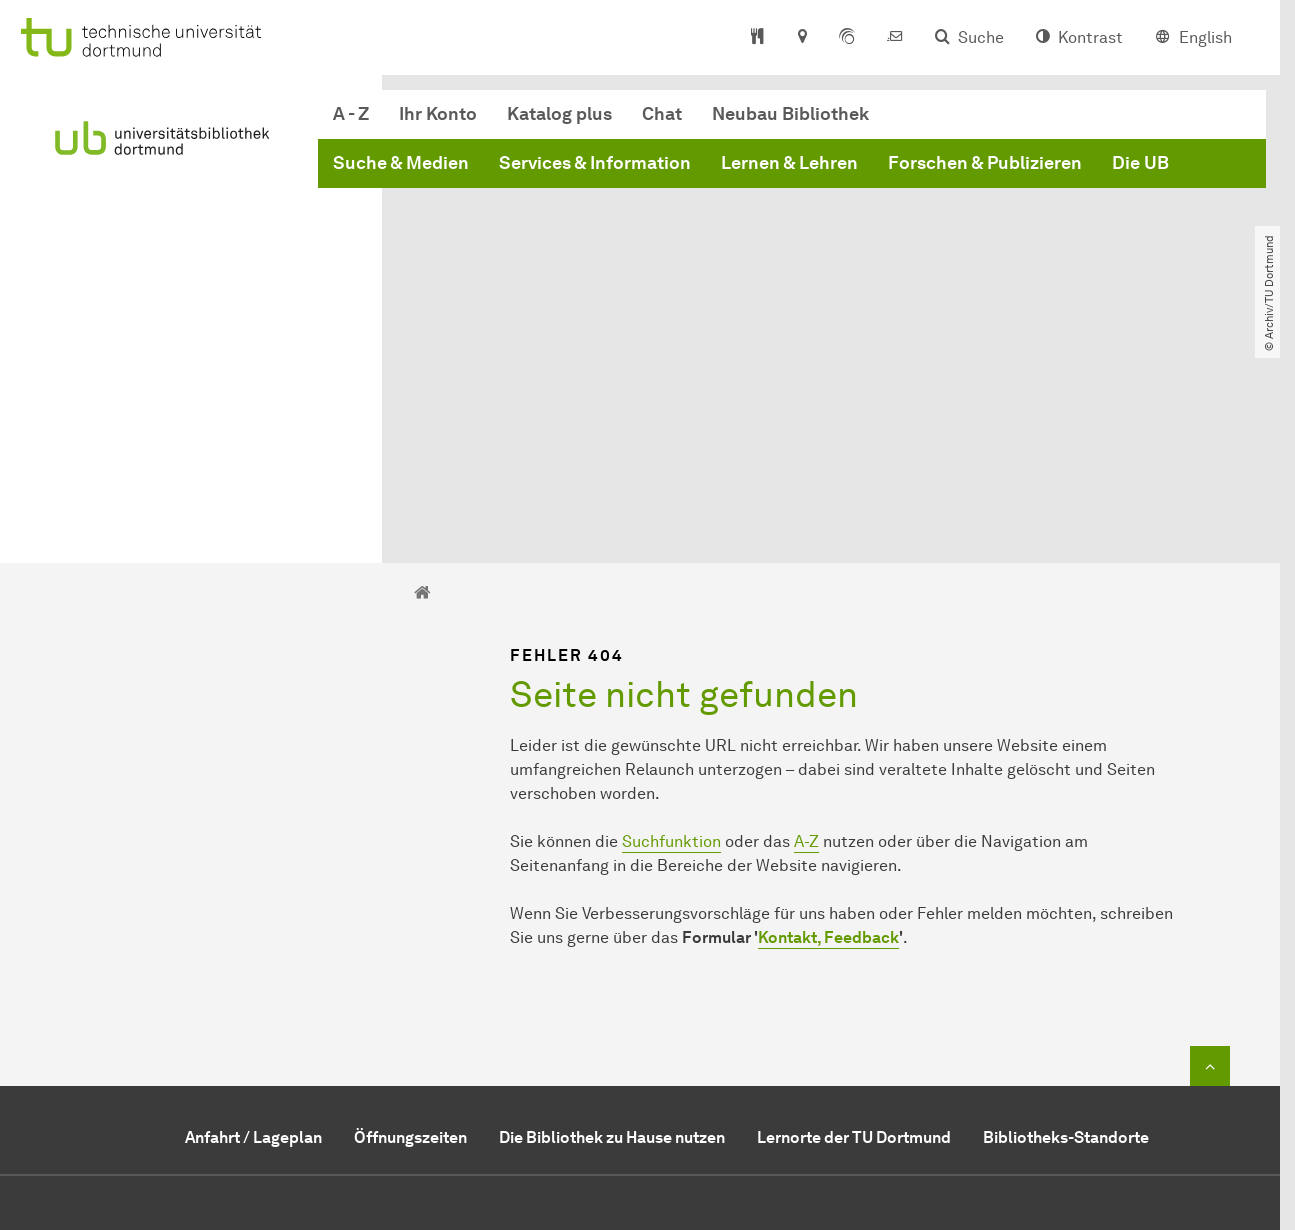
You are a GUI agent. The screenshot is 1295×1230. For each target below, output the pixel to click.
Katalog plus (559, 114)
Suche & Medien (401, 163)
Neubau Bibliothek (790, 114)
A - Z (351, 114)
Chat (662, 114)
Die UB (1140, 163)
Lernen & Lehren (789, 163)
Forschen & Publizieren (985, 163)
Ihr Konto (438, 114)
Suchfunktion (671, 637)
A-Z (806, 637)
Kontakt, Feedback (828, 733)
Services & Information (595, 163)
